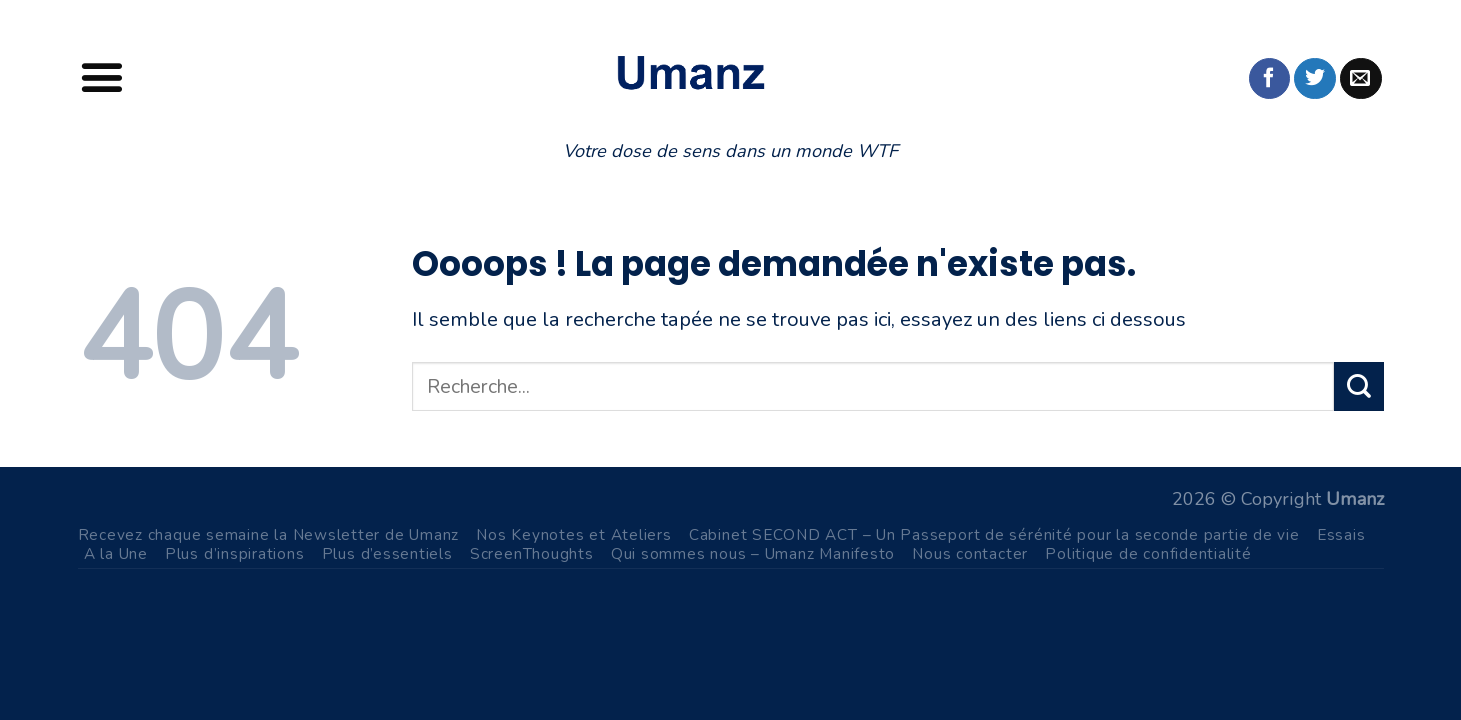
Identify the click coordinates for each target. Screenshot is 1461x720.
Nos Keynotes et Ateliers (574, 534)
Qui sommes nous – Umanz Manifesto (753, 553)
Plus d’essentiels (387, 553)
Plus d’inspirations (235, 553)
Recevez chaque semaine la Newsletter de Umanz (269, 534)
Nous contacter (970, 553)
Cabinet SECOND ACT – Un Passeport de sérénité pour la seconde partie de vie (994, 534)
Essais (1341, 534)
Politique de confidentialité (1148, 553)
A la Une (116, 553)
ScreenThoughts (532, 553)
